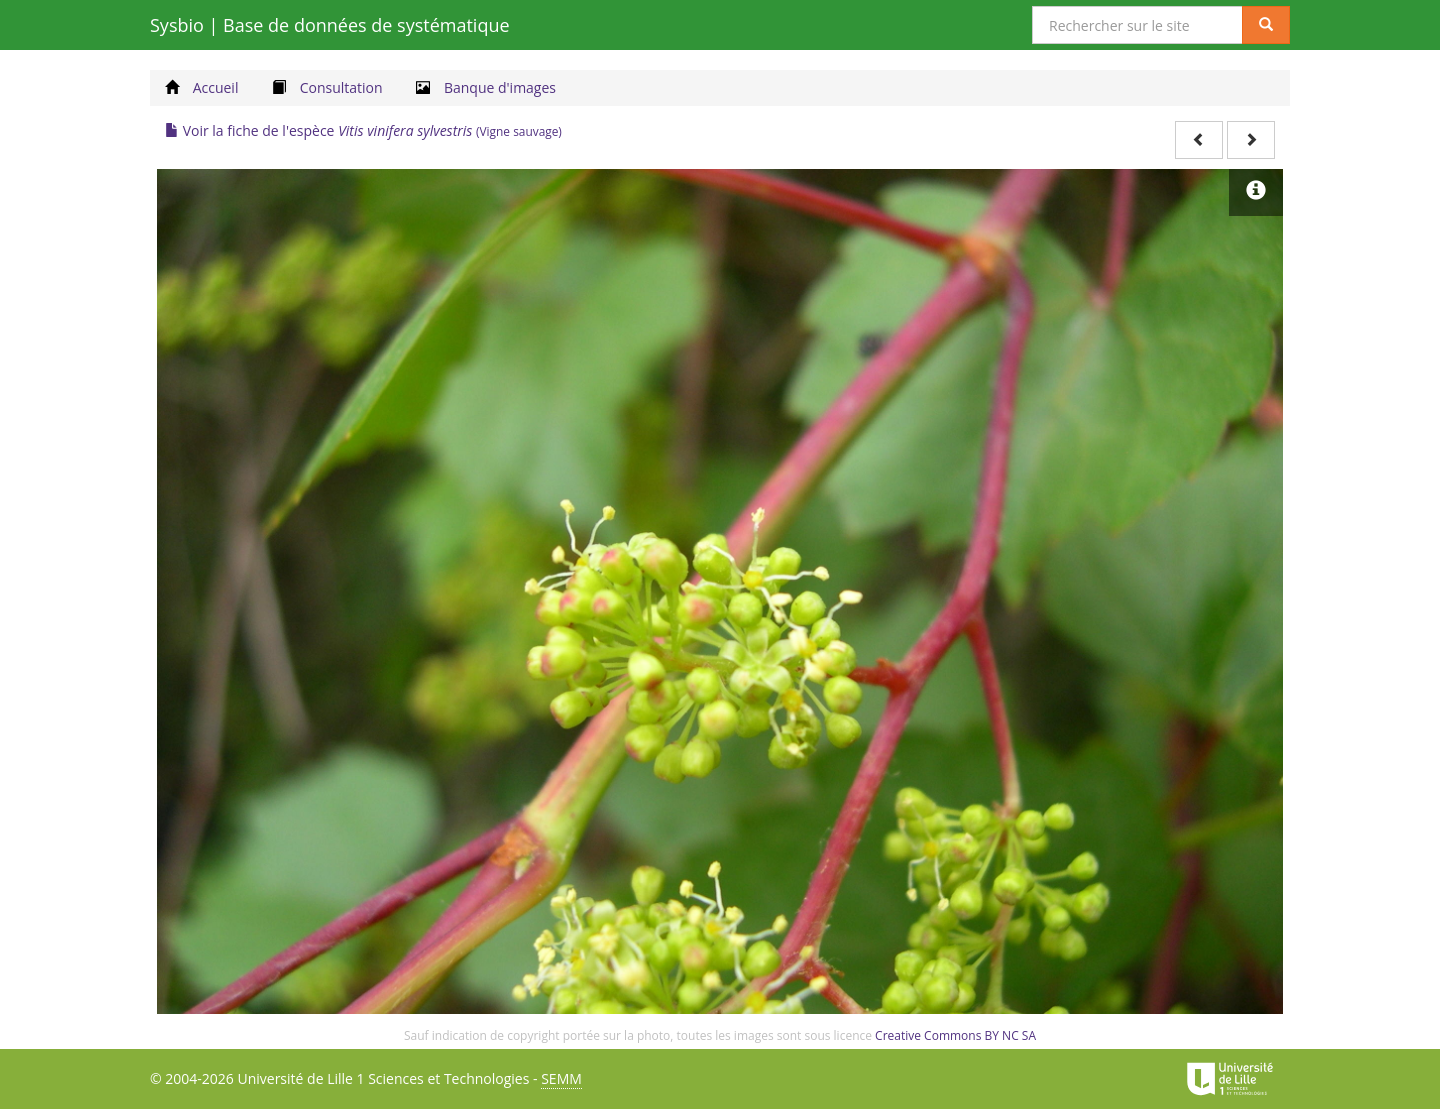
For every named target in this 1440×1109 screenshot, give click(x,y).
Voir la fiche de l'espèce (363, 130)
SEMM (561, 1078)
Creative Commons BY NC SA (955, 1035)
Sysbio (330, 25)
